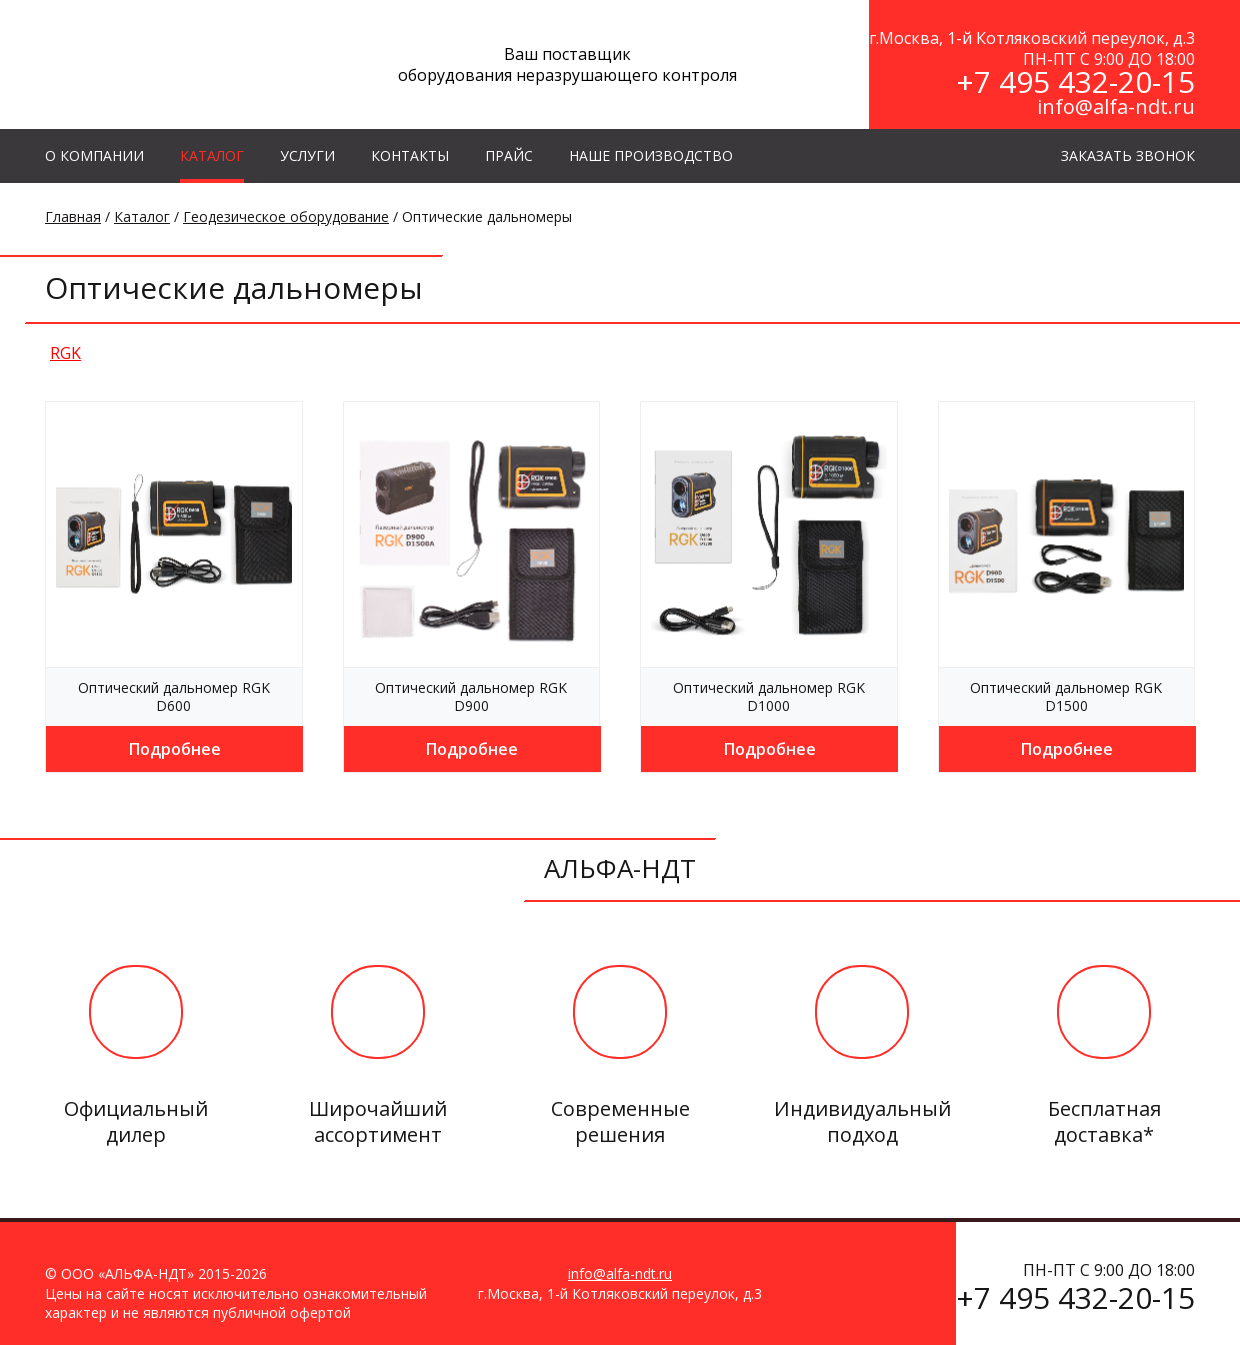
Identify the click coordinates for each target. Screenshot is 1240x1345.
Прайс (509, 155)
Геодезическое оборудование (286, 216)
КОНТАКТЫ (410, 155)
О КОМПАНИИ (94, 155)
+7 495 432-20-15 (1075, 81)
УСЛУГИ (307, 155)
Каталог (142, 216)
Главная (73, 216)
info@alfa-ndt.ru (1116, 106)
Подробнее (175, 749)
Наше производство (651, 155)
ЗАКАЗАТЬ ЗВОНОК (1128, 155)
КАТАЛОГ (212, 155)
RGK (65, 353)
